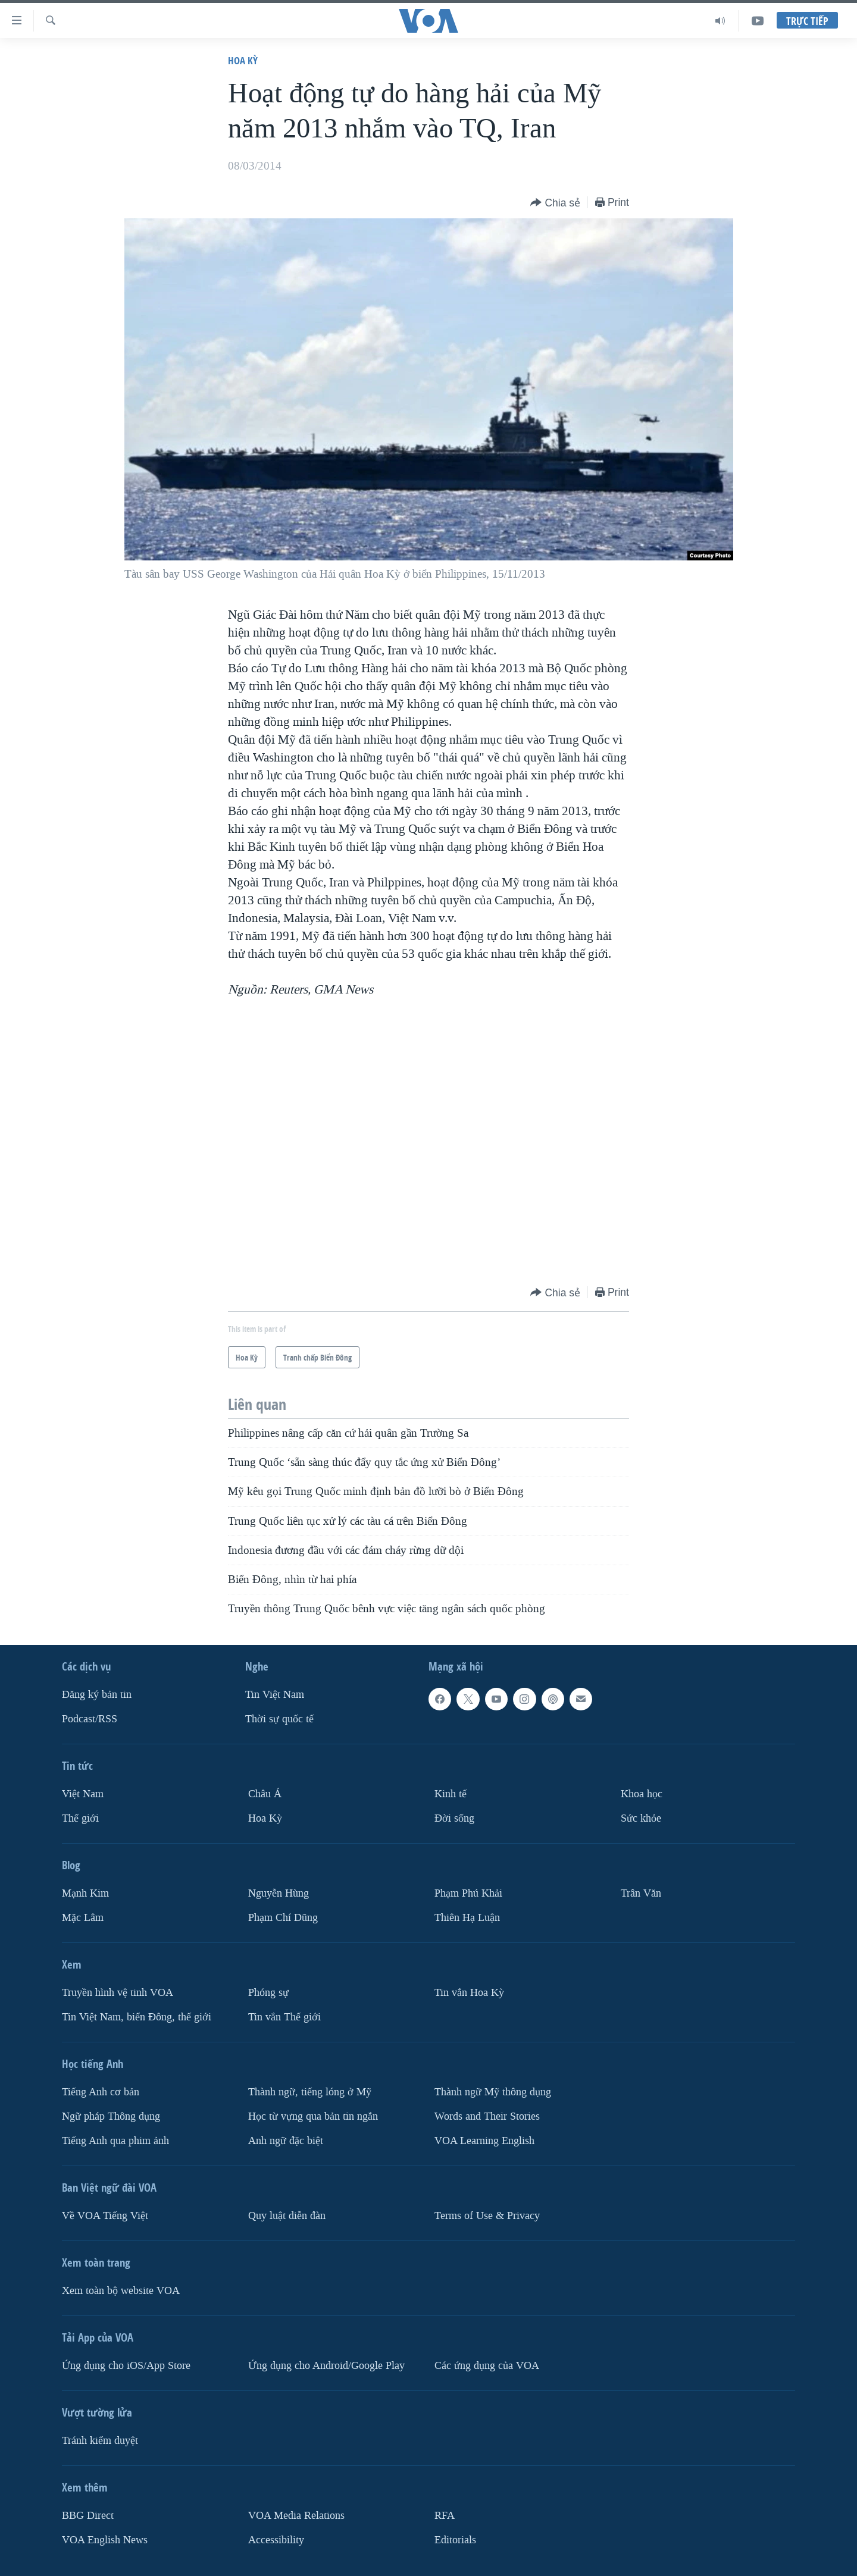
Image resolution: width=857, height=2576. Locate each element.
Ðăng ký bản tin (97, 1694)
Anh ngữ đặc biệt (285, 2140)
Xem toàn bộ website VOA (121, 2290)
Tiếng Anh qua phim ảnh (115, 2140)
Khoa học (641, 1794)
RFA (444, 2515)
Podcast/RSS (89, 1719)
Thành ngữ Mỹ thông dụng (492, 2091)
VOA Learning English (484, 2140)
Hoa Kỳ (243, 60)
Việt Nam (83, 1794)
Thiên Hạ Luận (467, 1918)
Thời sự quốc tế (279, 1719)
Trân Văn (641, 1893)
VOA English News (105, 2539)
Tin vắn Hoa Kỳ (469, 1993)
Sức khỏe (641, 1818)
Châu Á (265, 1794)
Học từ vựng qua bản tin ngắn (313, 2116)
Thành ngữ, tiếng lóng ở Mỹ (309, 2091)
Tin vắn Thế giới (284, 2016)
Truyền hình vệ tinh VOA (117, 1993)
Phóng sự (268, 1993)
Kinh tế (450, 1794)
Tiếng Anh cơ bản (100, 2091)
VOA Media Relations (296, 2515)
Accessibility (276, 2539)
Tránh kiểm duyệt (100, 2440)
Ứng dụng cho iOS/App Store (126, 2365)
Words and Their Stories (487, 2116)
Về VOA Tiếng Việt (105, 2215)
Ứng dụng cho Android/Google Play (326, 2365)
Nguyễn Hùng (278, 1893)
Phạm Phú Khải (468, 1893)
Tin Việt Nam (274, 1694)
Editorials (455, 2539)
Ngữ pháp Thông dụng (111, 2116)
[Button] (555, 203)
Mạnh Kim (85, 1893)
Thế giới (80, 1818)
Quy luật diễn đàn (287, 2215)
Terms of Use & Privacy (487, 2215)
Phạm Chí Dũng (283, 1918)
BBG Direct (88, 2515)
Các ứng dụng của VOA (486, 2365)
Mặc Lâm (83, 1918)
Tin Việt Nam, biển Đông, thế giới (136, 2016)
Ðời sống (454, 1818)
